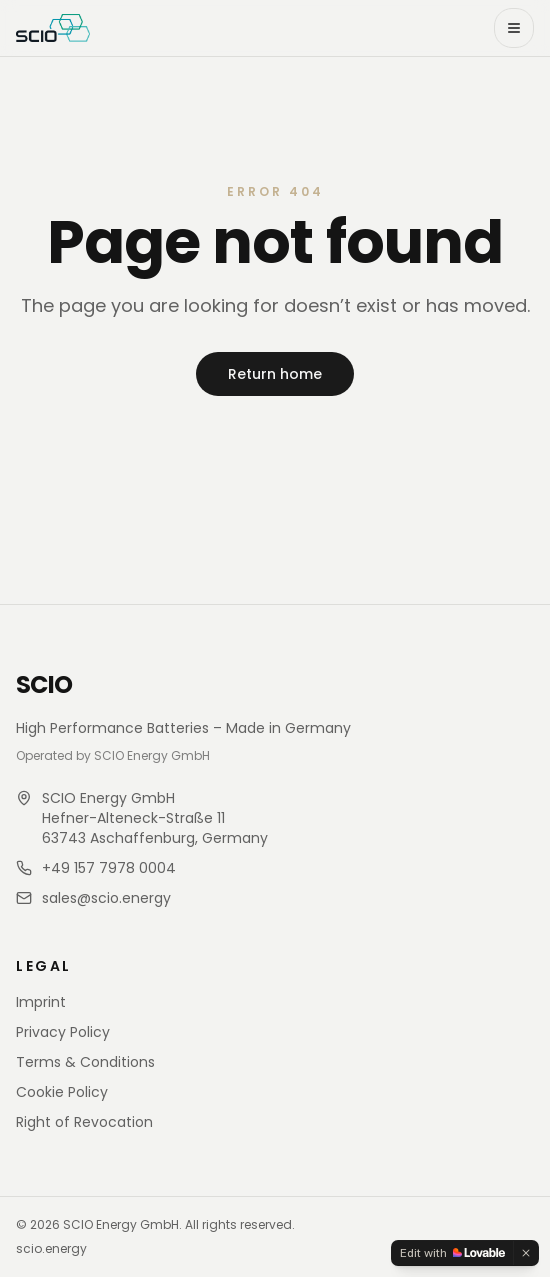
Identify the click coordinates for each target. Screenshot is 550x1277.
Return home (275, 374)
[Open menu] (514, 28)
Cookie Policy (62, 1092)
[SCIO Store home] (53, 28)
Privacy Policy (63, 1032)
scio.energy (51, 1249)
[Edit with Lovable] (452, 1253)
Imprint (41, 1002)
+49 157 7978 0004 (109, 868)
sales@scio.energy (106, 898)
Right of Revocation (84, 1122)
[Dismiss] (526, 1253)
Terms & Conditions (85, 1062)
